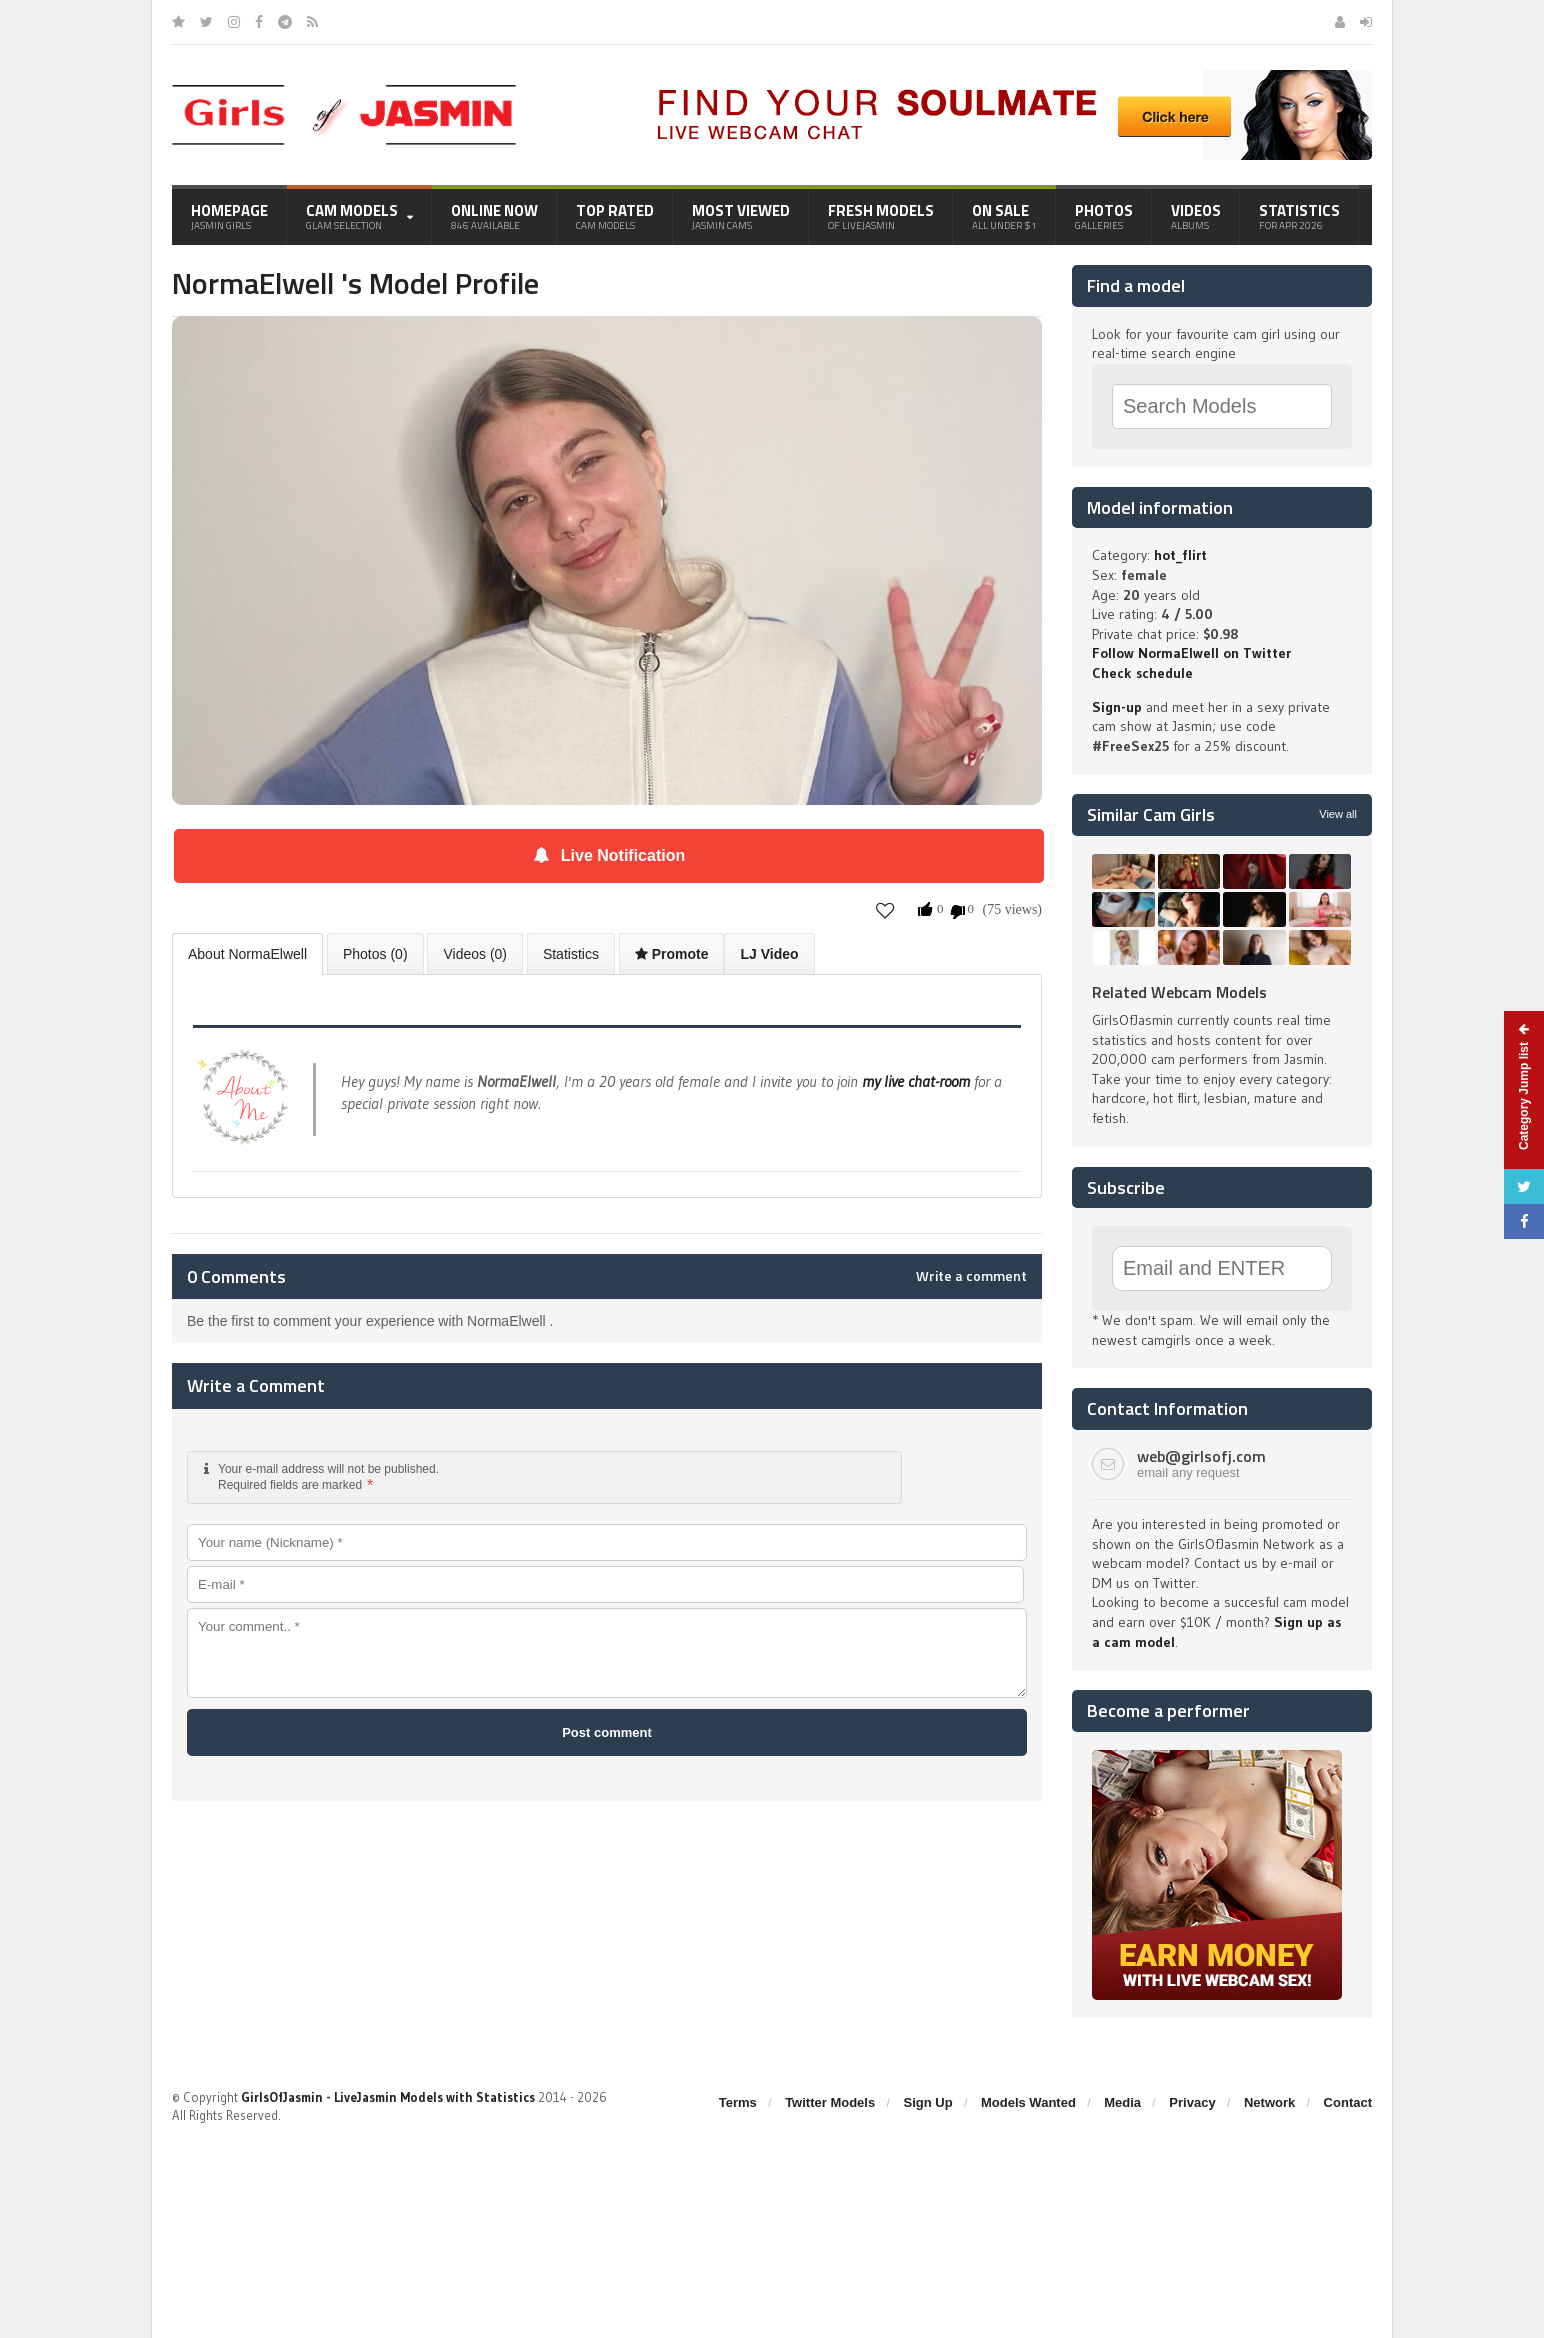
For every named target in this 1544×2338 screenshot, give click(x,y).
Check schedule (1142, 673)
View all (1338, 814)
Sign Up (928, 2102)
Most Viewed (741, 216)
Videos (1196, 216)
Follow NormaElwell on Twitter (1191, 653)
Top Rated (615, 216)
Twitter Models (830, 2102)
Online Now (494, 216)
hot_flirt (1180, 555)
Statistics (1299, 216)
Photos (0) (375, 954)
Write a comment (971, 1276)
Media (1122, 2102)
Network (1269, 2102)
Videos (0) (475, 954)
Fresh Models (881, 216)
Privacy (1192, 2102)
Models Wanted (1028, 2102)
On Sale (1004, 216)
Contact (1348, 2102)
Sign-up (1117, 707)
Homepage (229, 216)
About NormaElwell (247, 954)
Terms (738, 2102)
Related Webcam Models (1179, 992)
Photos (1104, 216)
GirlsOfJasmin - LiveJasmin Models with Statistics (388, 2097)
